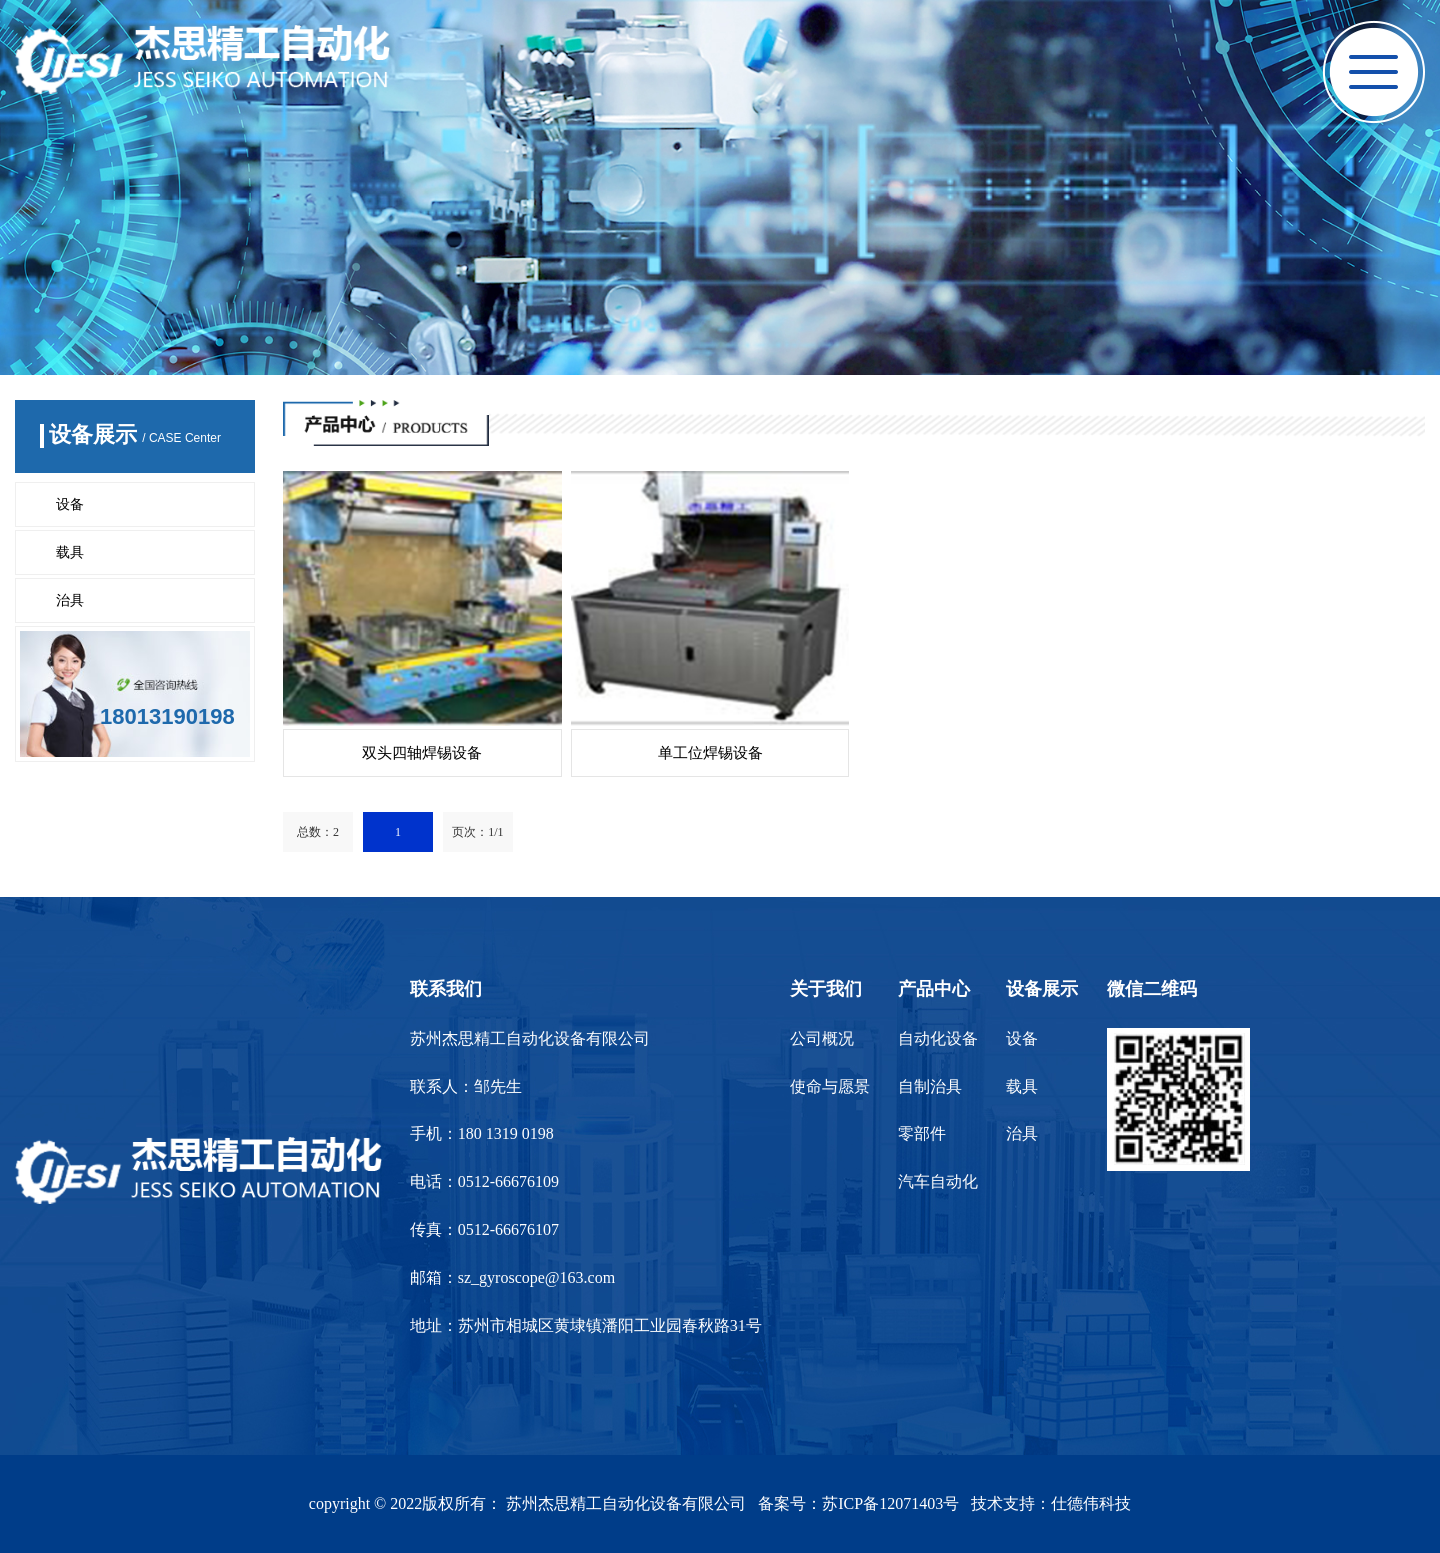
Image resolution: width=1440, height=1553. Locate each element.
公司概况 (822, 1038)
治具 (70, 600)
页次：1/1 (477, 832)
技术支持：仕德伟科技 (1051, 1503)
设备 (70, 504)
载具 (70, 552)
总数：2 (318, 832)
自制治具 (930, 1086)
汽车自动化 (938, 1181)
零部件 (922, 1133)
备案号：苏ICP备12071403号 (858, 1503)
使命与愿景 (830, 1086)
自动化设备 (938, 1038)
